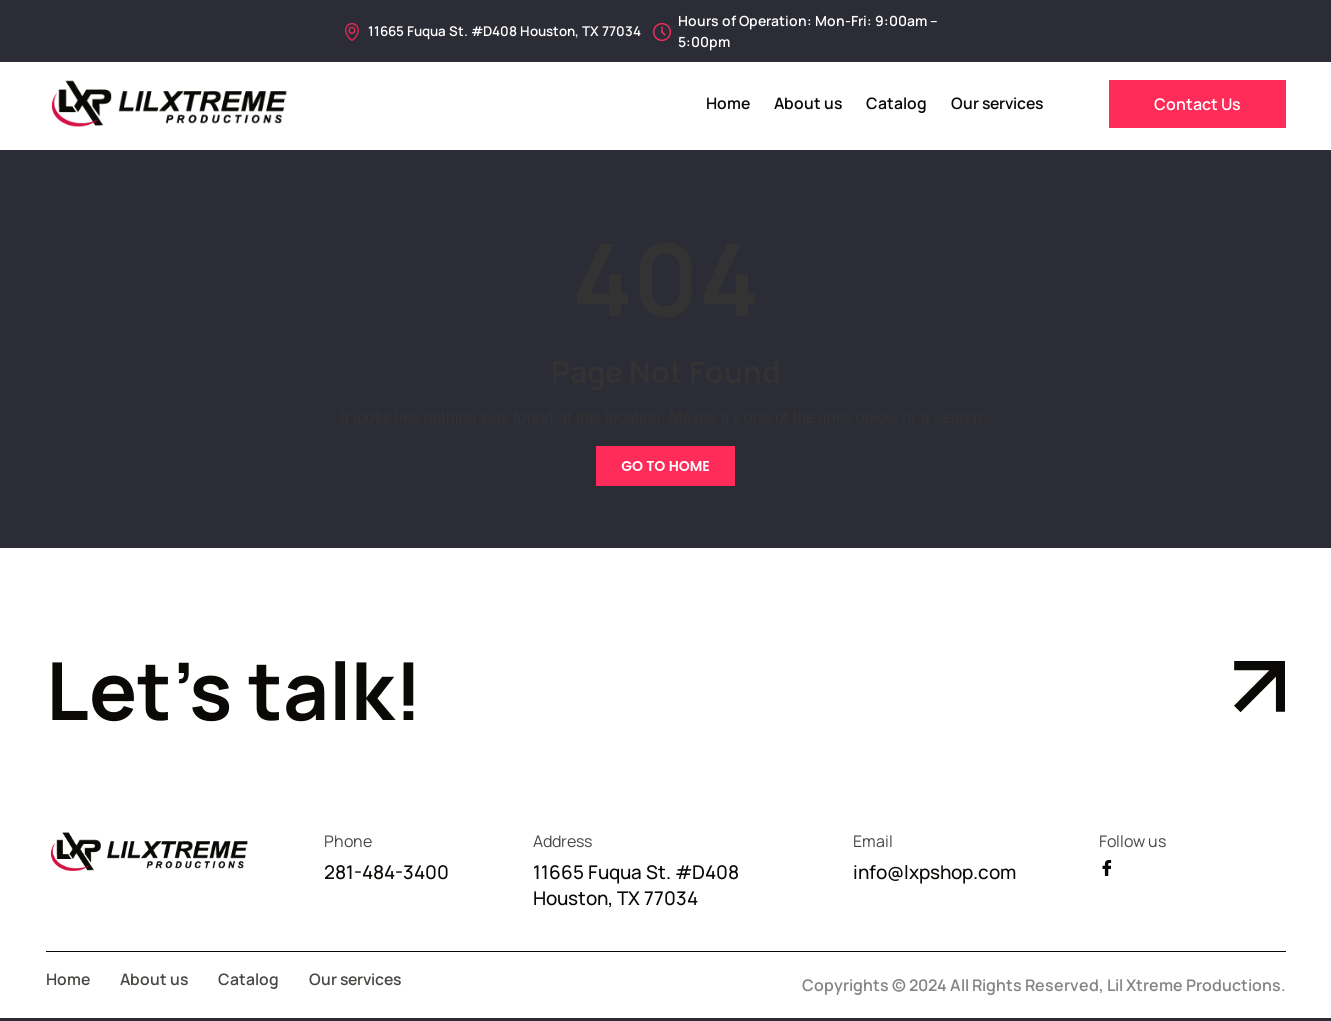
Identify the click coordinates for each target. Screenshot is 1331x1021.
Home (720, 103)
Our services (994, 103)
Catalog (891, 103)
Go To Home (665, 466)
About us (802, 103)
